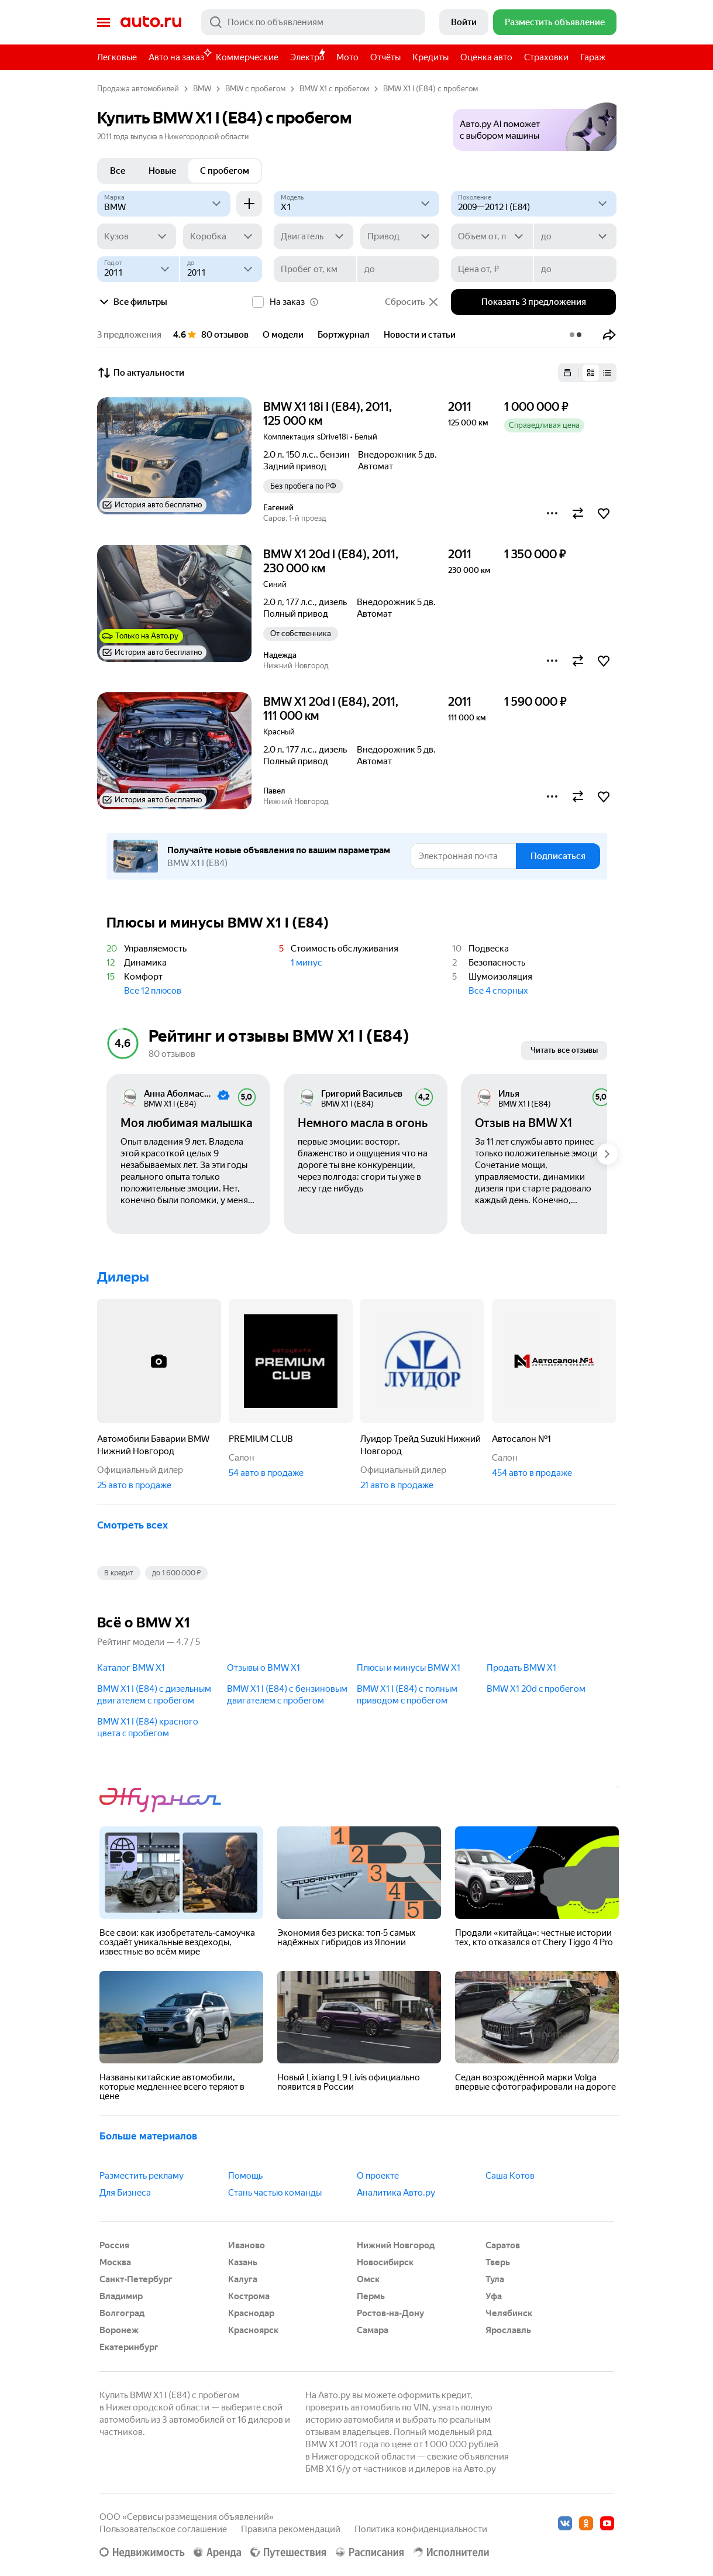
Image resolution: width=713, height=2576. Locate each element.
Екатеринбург (129, 2347)
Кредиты (430, 57)
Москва (115, 2262)
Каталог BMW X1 (131, 1668)
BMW (202, 88)
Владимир (121, 2296)
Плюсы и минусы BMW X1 (408, 1668)
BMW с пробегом (255, 88)
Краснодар (251, 2313)
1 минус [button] (306, 962)
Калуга (242, 2279)
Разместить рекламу (141, 2175)
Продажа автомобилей (138, 88)
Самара (372, 2330)
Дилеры (123, 1277)
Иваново (246, 2245)
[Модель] (356, 204)
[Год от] (138, 269)
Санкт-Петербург (136, 2279)
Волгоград (121, 2313)
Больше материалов (148, 2136)
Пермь (371, 2296)
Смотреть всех (132, 1525)
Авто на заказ (179, 55)
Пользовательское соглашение (163, 2529)
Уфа (493, 2296)
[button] (534, 123)
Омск (368, 2279)
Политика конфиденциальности (420, 2529)
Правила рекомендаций (290, 2529)
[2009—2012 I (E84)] (533, 204)
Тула (494, 2279)
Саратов (502, 2245)
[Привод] (399, 236)
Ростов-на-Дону (390, 2313)
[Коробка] (222, 236)
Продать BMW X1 (521, 1668)
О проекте (378, 2175)
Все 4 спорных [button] (498, 990)
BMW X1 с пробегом (334, 88)
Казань (242, 2262)
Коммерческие (247, 57)
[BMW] (164, 204)
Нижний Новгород (396, 2245)
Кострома (249, 2296)
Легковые (117, 57)
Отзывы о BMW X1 (263, 1668)
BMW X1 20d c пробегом (536, 1689)
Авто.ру (150, 22)
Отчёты (385, 57)
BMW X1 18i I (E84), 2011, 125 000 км (327, 414)
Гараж (592, 57)
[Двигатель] (313, 236)
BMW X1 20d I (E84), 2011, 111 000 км (330, 709)
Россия (114, 2245)
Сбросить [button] (412, 302)
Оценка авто (486, 57)
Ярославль (508, 2330)
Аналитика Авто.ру (396, 2192)
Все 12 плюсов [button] (152, 990)
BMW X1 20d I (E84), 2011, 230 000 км (330, 561)
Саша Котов (510, 2175)
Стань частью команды (275, 2192)
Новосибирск (385, 2262)
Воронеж (119, 2330)
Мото (347, 57)
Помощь (245, 2175)
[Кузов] (136, 236)
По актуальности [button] (140, 373)
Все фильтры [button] (132, 302)
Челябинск (508, 2313)
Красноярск (253, 2330)
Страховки (546, 57)
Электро (307, 57)
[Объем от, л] (492, 236)
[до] (575, 236)
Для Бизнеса (125, 2192)
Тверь (497, 2262)
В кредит (118, 1573)
